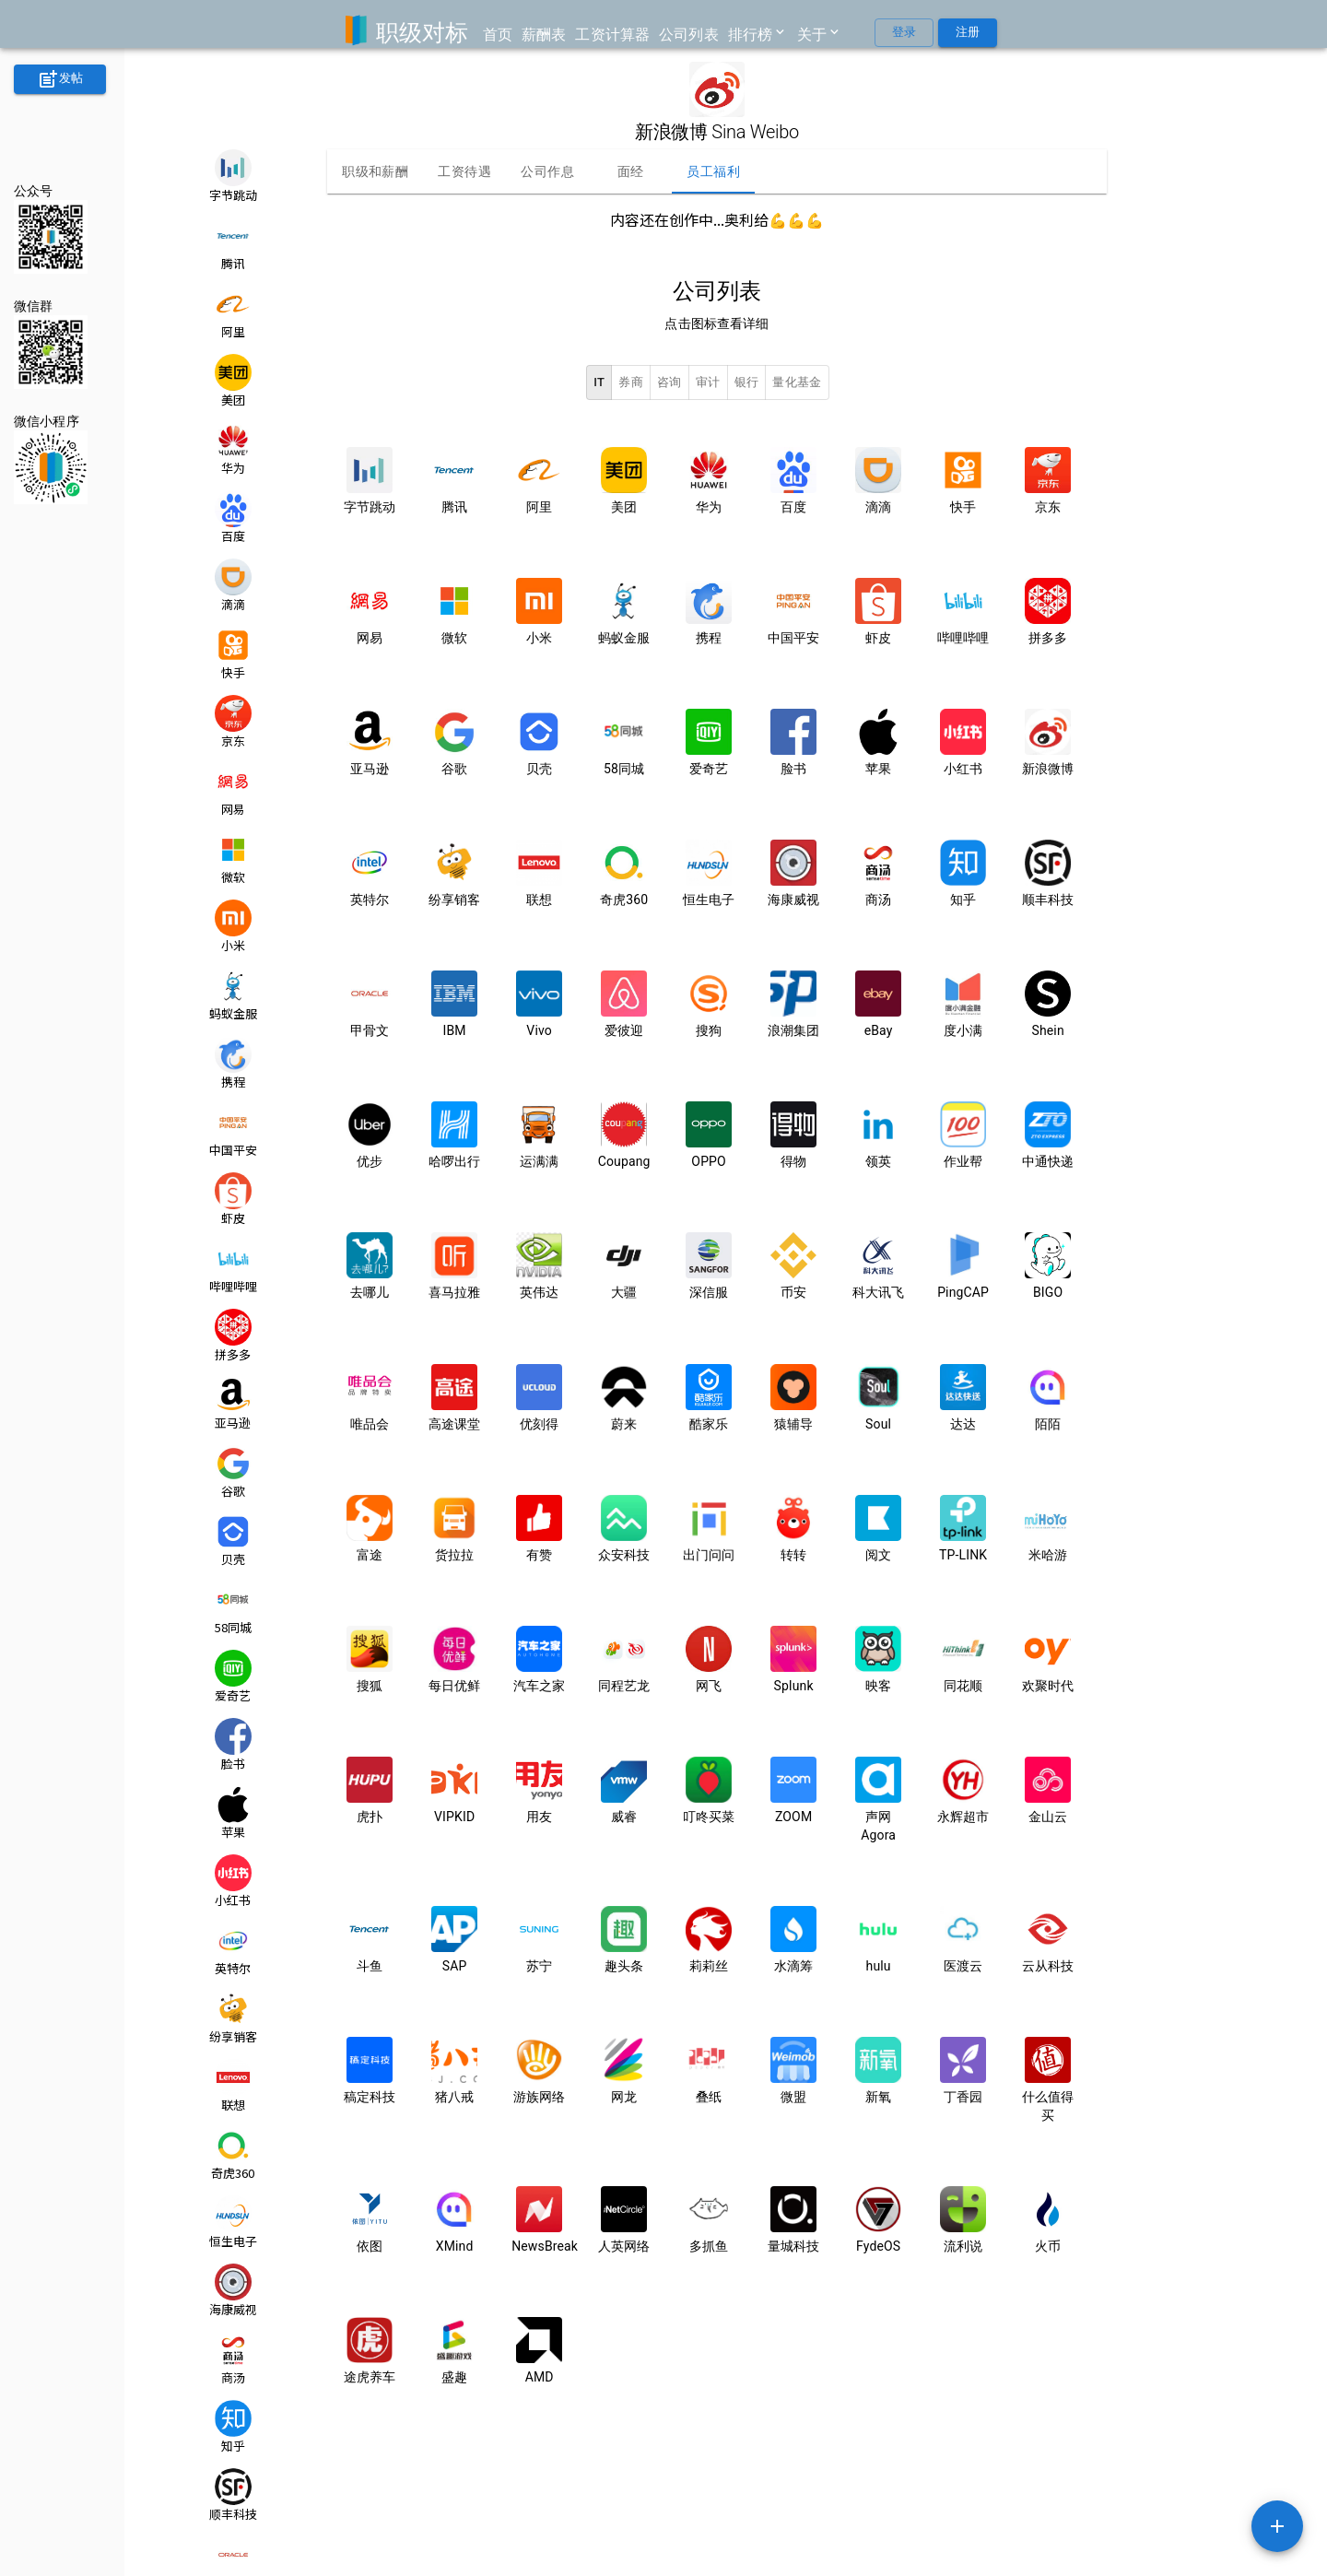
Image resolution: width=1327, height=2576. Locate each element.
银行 (747, 383)
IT (599, 383)
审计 (708, 383)
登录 (904, 32)
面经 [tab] (630, 171)
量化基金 (797, 383)
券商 (631, 383)
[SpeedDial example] (1277, 2526)
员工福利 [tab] (713, 171)
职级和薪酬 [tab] (375, 171)
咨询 (669, 383)
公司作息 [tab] (547, 171)
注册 (967, 32)
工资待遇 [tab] (464, 171)
